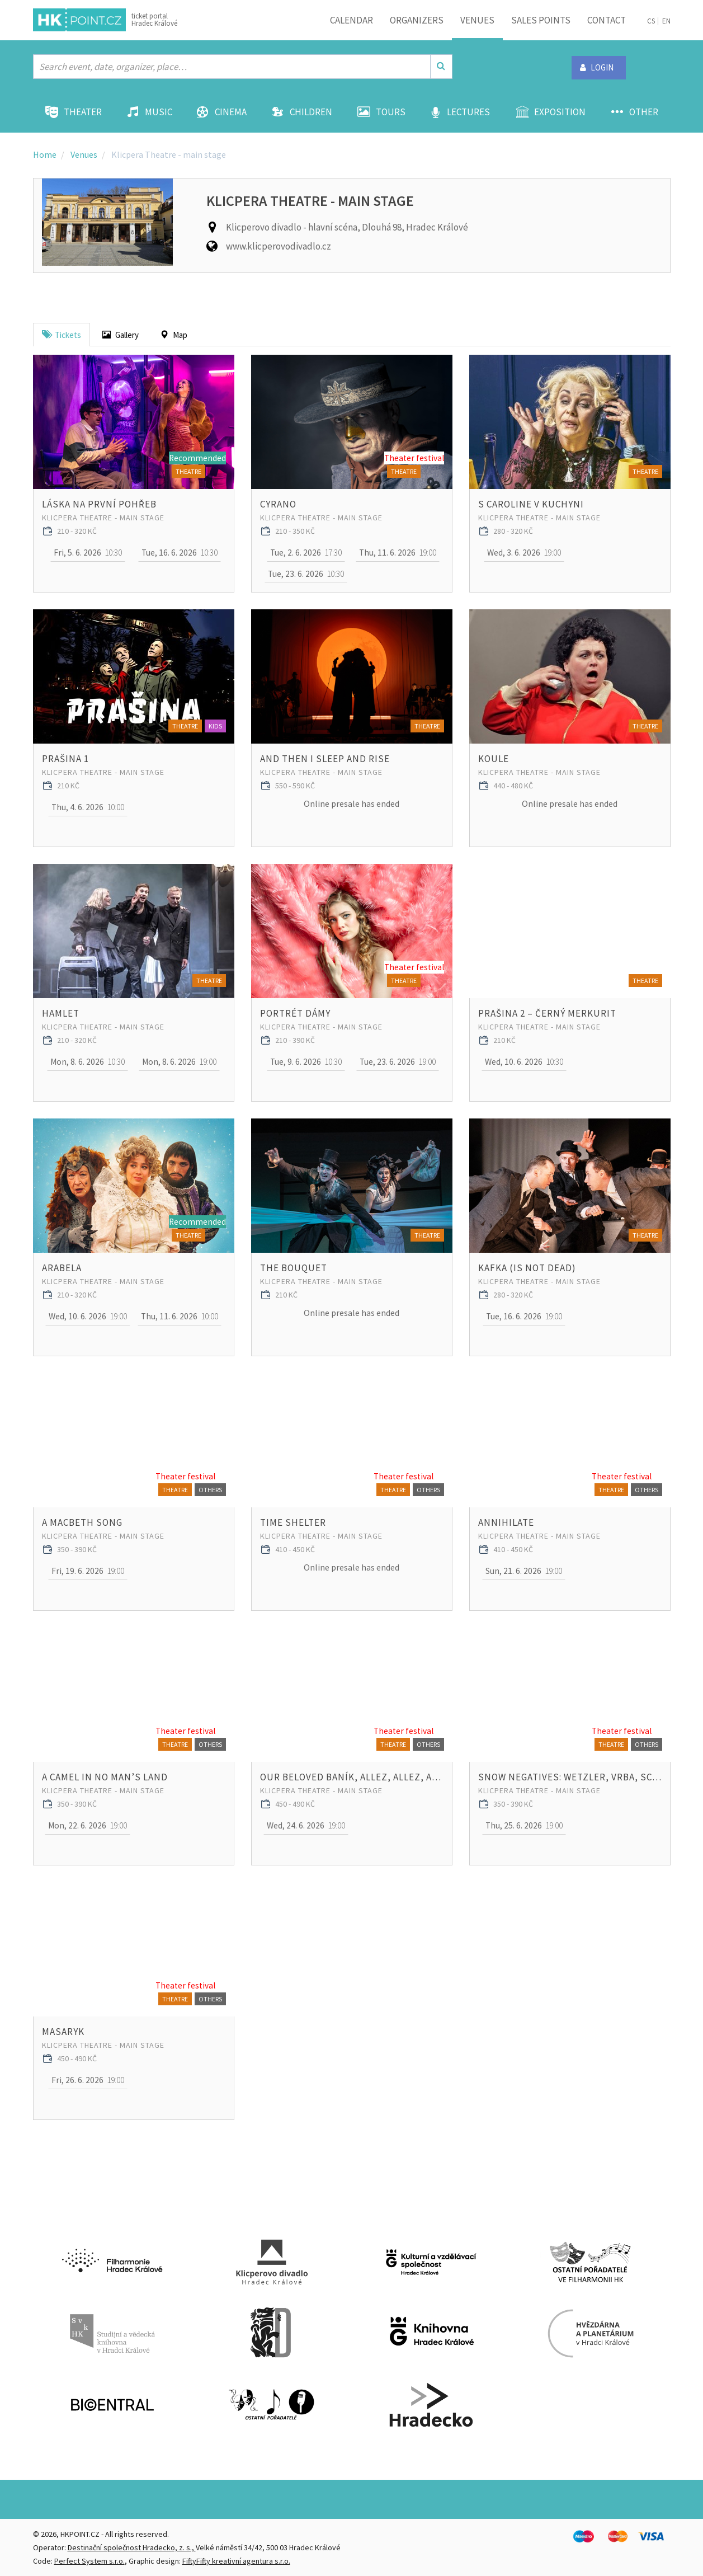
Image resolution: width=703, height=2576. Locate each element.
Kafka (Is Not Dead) (527, 1268)
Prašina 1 (65, 759)
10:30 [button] (88, 552)
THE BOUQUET (293, 1268)
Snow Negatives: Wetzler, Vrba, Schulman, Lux (570, 1777)
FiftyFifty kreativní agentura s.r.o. (236, 2561)
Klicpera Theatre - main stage (103, 518)
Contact (606, 20)
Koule (493, 759)
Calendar (351, 20)
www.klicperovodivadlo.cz (278, 246)
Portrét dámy (295, 1013)
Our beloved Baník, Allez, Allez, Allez (351, 1777)
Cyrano (278, 504)
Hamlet (60, 1013)
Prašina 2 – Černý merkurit (547, 1013)
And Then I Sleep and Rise (325, 759)
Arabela (62, 1268)
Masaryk (63, 2031)
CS (651, 21)
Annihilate (506, 1522)
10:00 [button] (87, 807)
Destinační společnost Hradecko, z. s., (132, 2547)
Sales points (540, 20)
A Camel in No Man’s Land (105, 1777)
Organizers (416, 20)
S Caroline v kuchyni (531, 504)
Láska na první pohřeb (99, 504)
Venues (477, 20)
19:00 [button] (397, 552)
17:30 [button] (305, 552)
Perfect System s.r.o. (89, 2561)
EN (666, 21)
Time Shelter (293, 1522)
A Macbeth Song (82, 1522)
